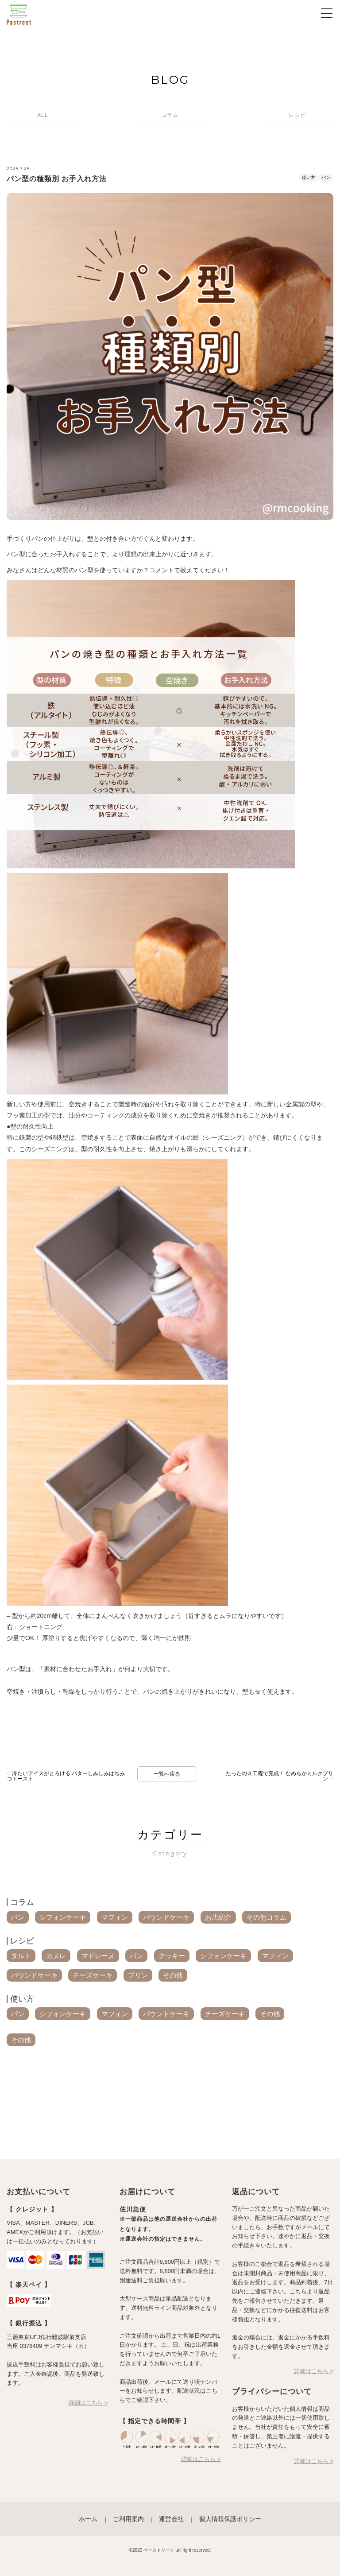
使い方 (308, 177)
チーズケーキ (92, 1975)
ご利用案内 (128, 2519)
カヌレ (56, 1955)
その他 (173, 1975)
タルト (21, 1955)
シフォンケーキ (62, 1917)
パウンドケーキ (166, 1917)
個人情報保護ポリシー (230, 2519)
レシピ (22, 1941)
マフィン (114, 1917)
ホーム (88, 2519)
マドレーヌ (98, 1955)
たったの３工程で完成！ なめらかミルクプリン (279, 1776)
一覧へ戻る (167, 1774)
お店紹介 (218, 1917)
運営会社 (171, 2519)
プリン (138, 1975)
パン (325, 177)
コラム (22, 1902)
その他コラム (266, 1917)
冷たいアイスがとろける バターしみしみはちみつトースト (66, 1776)
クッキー (171, 1955)
